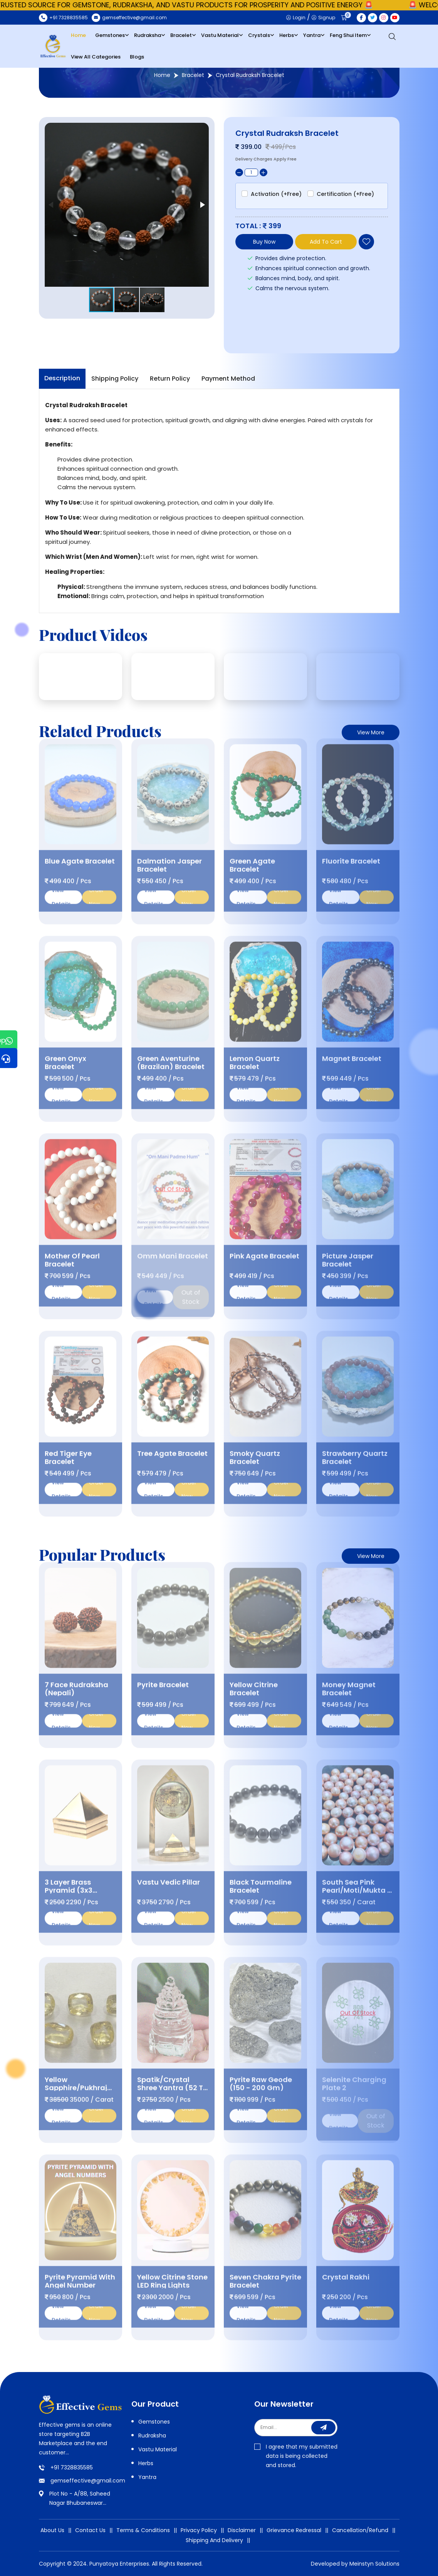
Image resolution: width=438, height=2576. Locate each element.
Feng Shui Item (348, 35)
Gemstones (110, 35)
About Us (52, 2530)
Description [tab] (62, 378)
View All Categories (96, 56)
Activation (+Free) (276, 194)
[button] (202, 205)
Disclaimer (242, 2530)
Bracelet (181, 35)
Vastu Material (220, 35)
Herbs (286, 35)
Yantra (312, 35)
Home (78, 35)
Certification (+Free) (345, 194)
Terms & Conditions (143, 2530)
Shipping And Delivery (214, 2540)
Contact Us (90, 2530)
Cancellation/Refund (360, 2530)
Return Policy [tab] (170, 378)
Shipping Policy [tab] (114, 378)
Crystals (259, 35)
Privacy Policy (199, 2530)
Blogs (137, 56)
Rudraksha (147, 35)
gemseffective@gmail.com (87, 2480)
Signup (323, 17)
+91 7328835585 (71, 2467)
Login (295, 17)
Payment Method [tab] (228, 378)
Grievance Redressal (294, 2530)
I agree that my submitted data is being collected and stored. (295, 2456)
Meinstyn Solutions (374, 2564)
